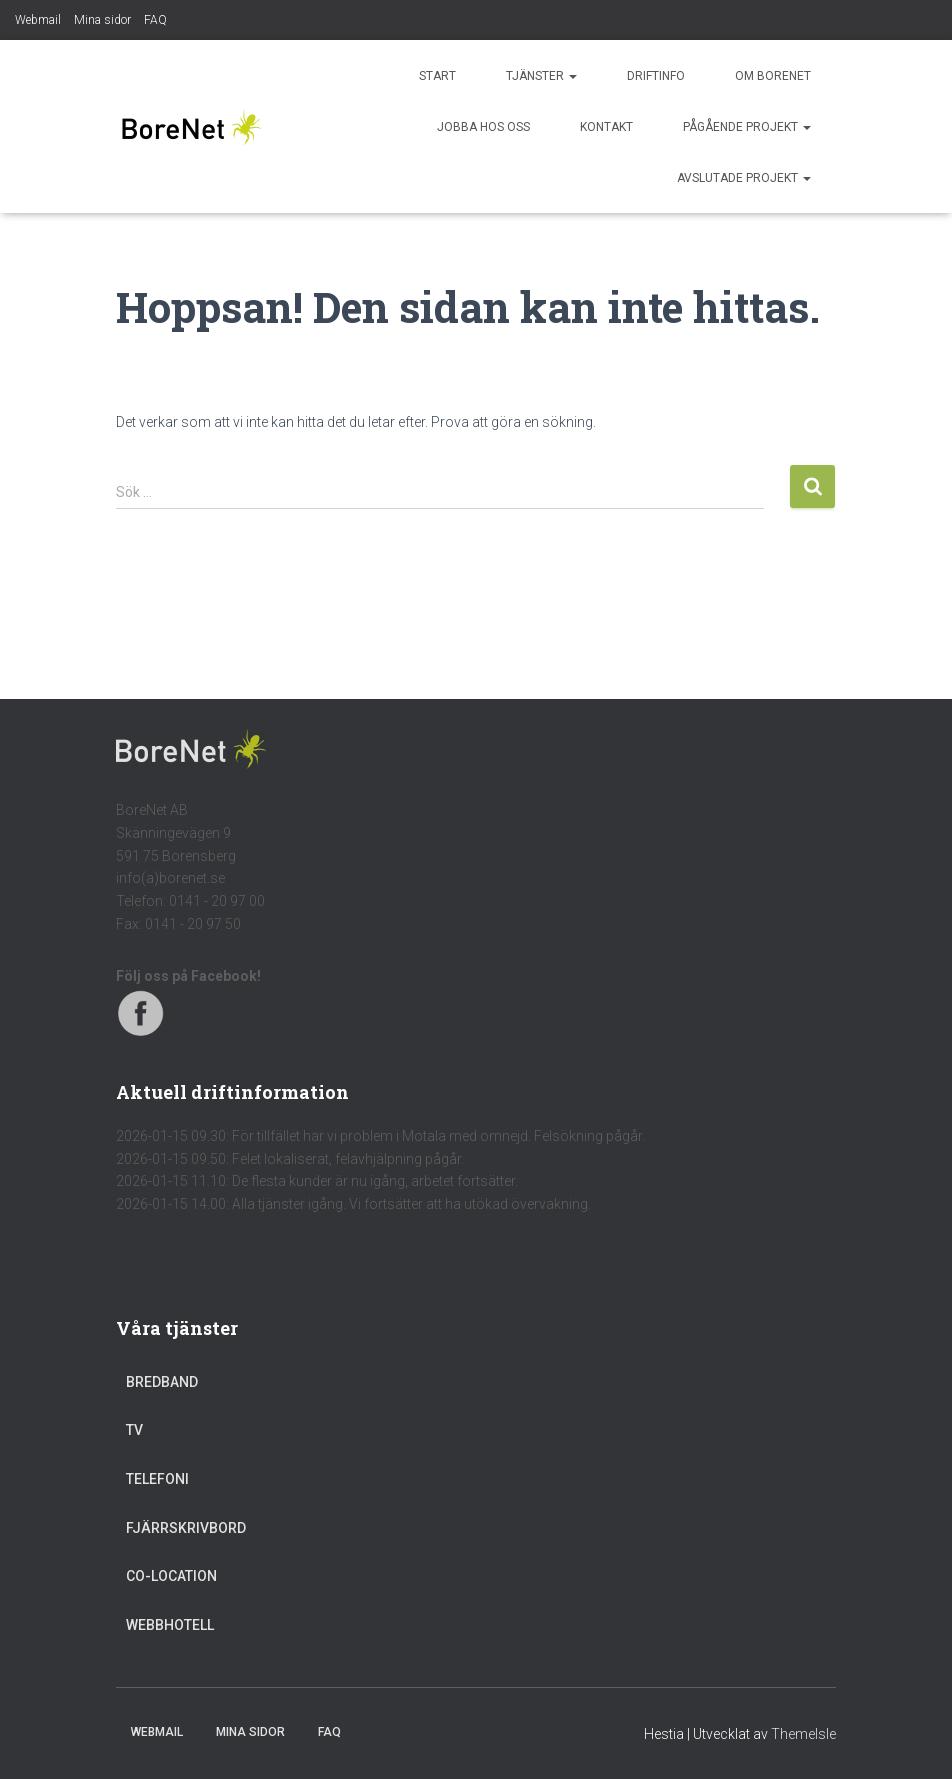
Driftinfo (656, 76)
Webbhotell (170, 1625)
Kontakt (606, 127)
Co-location (171, 1576)
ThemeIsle (803, 1734)
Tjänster (541, 76)
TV (134, 1430)
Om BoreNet (773, 76)
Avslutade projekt (744, 178)
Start (437, 76)
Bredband (162, 1382)
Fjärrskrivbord (186, 1528)
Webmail (38, 20)
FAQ (155, 20)
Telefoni (157, 1479)
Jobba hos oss (483, 127)
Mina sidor (102, 20)
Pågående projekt (747, 127)
